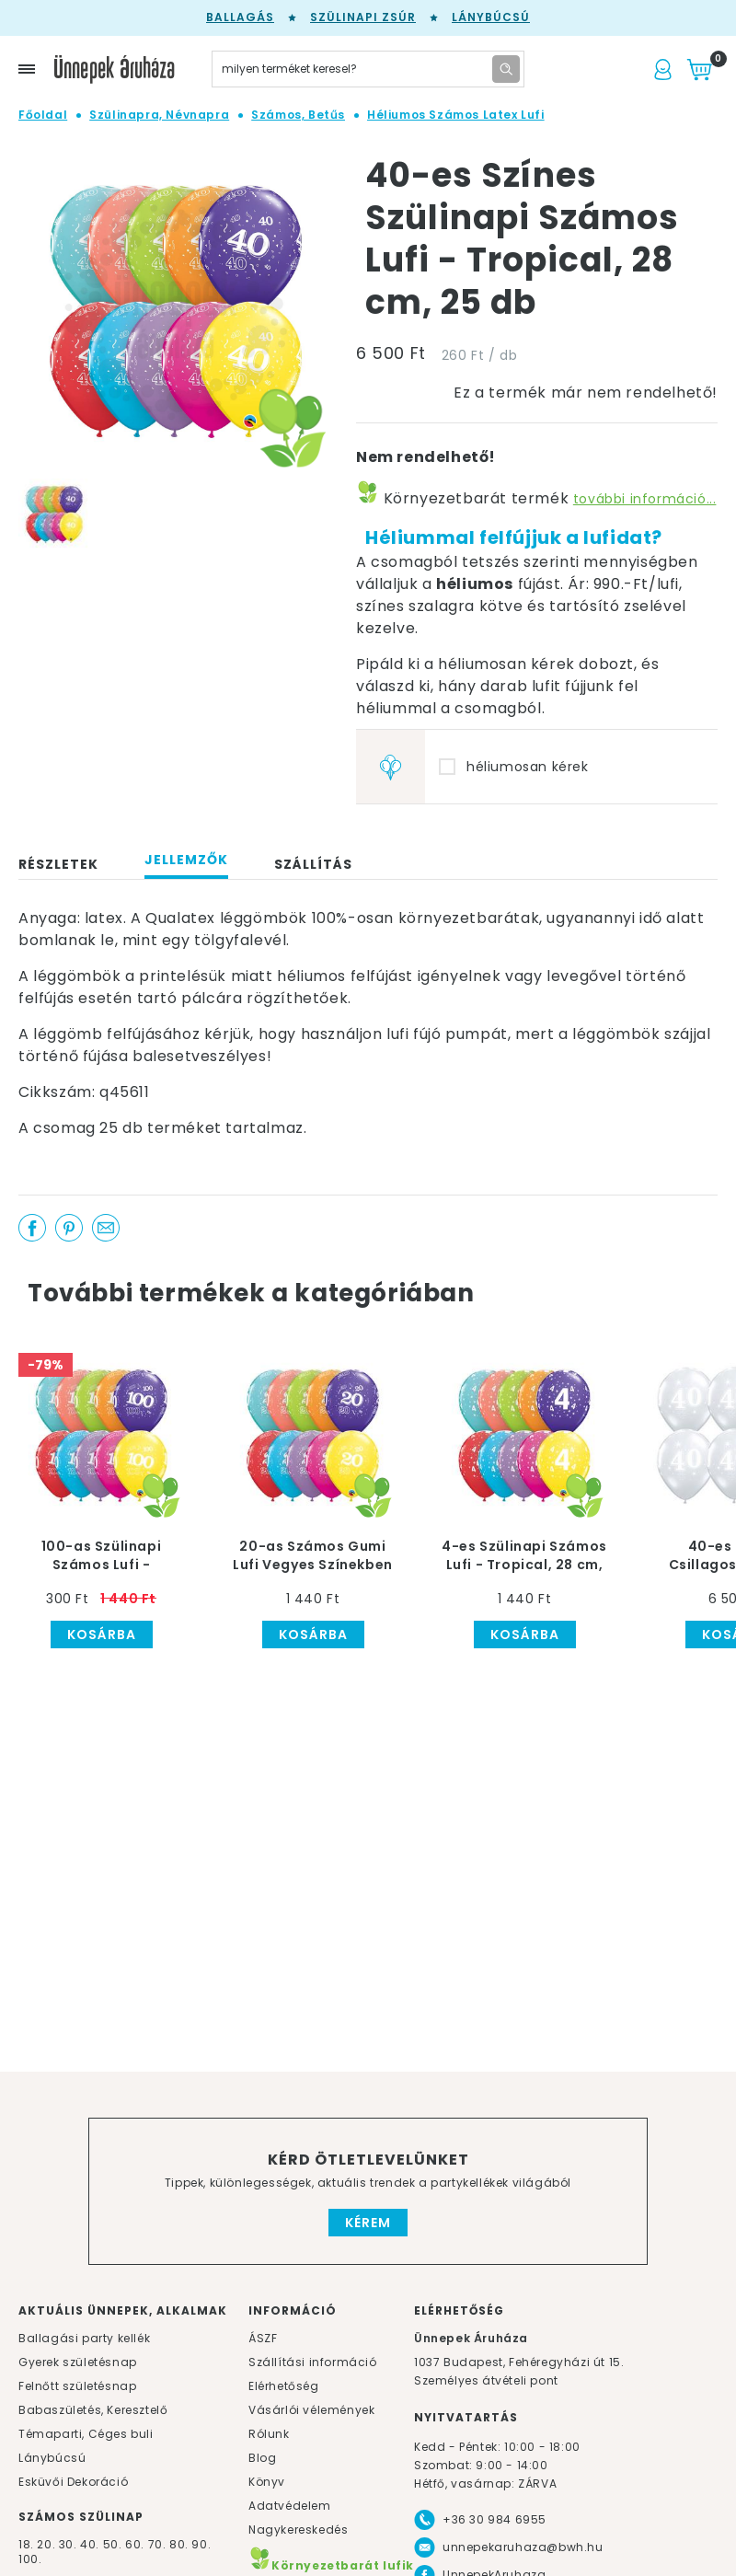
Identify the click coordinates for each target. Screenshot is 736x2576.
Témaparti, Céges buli (86, 2434)
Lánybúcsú (491, 17)
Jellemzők (186, 859)
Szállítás (313, 864)
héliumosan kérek (527, 766)
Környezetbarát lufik (331, 2565)
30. (68, 2544)
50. (114, 2544)
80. (180, 2544)
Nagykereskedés (298, 2529)
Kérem (368, 2222)
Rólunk (269, 2434)
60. (136, 2544)
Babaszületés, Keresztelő (92, 2410)
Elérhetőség (283, 2386)
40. (89, 2544)
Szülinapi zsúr (363, 17)
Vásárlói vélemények (311, 2410)
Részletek (58, 864)
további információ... (645, 499)
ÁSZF (262, 2338)
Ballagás (240, 17)
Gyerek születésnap (77, 2362)
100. (29, 2559)
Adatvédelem (289, 2505)
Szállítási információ (312, 2362)
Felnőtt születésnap (77, 2386)
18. (26, 2544)
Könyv (266, 2481)
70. (158, 2544)
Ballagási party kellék (84, 2338)
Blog (262, 2458)
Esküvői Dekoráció (73, 2481)
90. (201, 2544)
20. (46, 2544)
